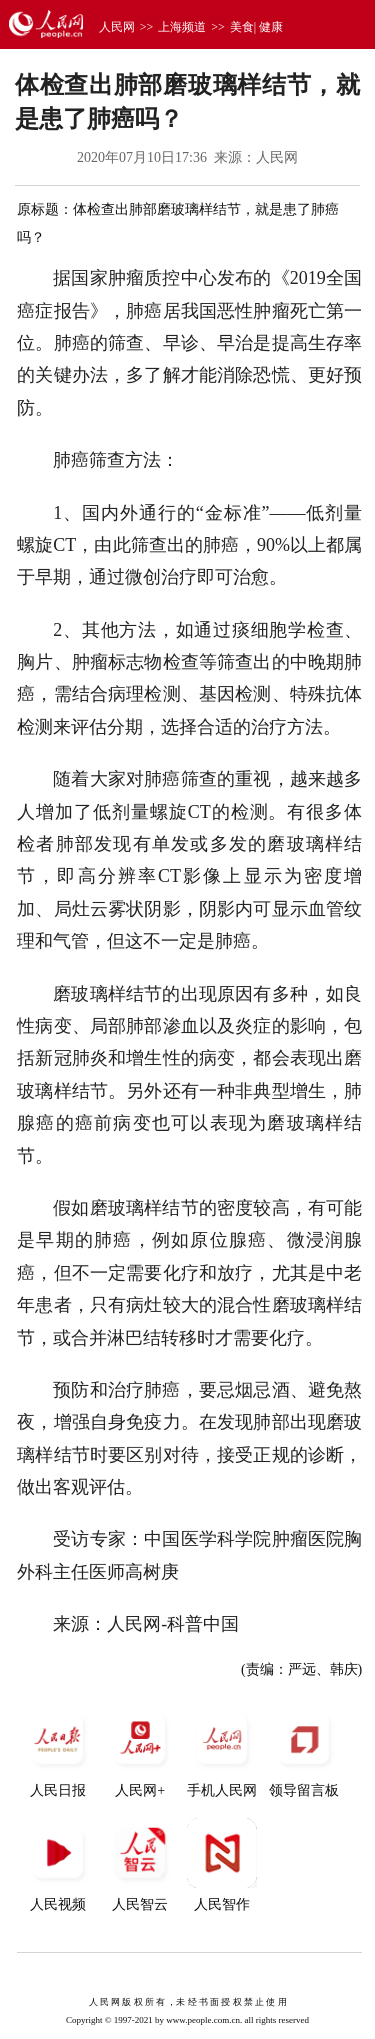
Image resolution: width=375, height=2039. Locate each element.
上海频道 (182, 27)
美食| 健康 (256, 27)
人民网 (117, 27)
